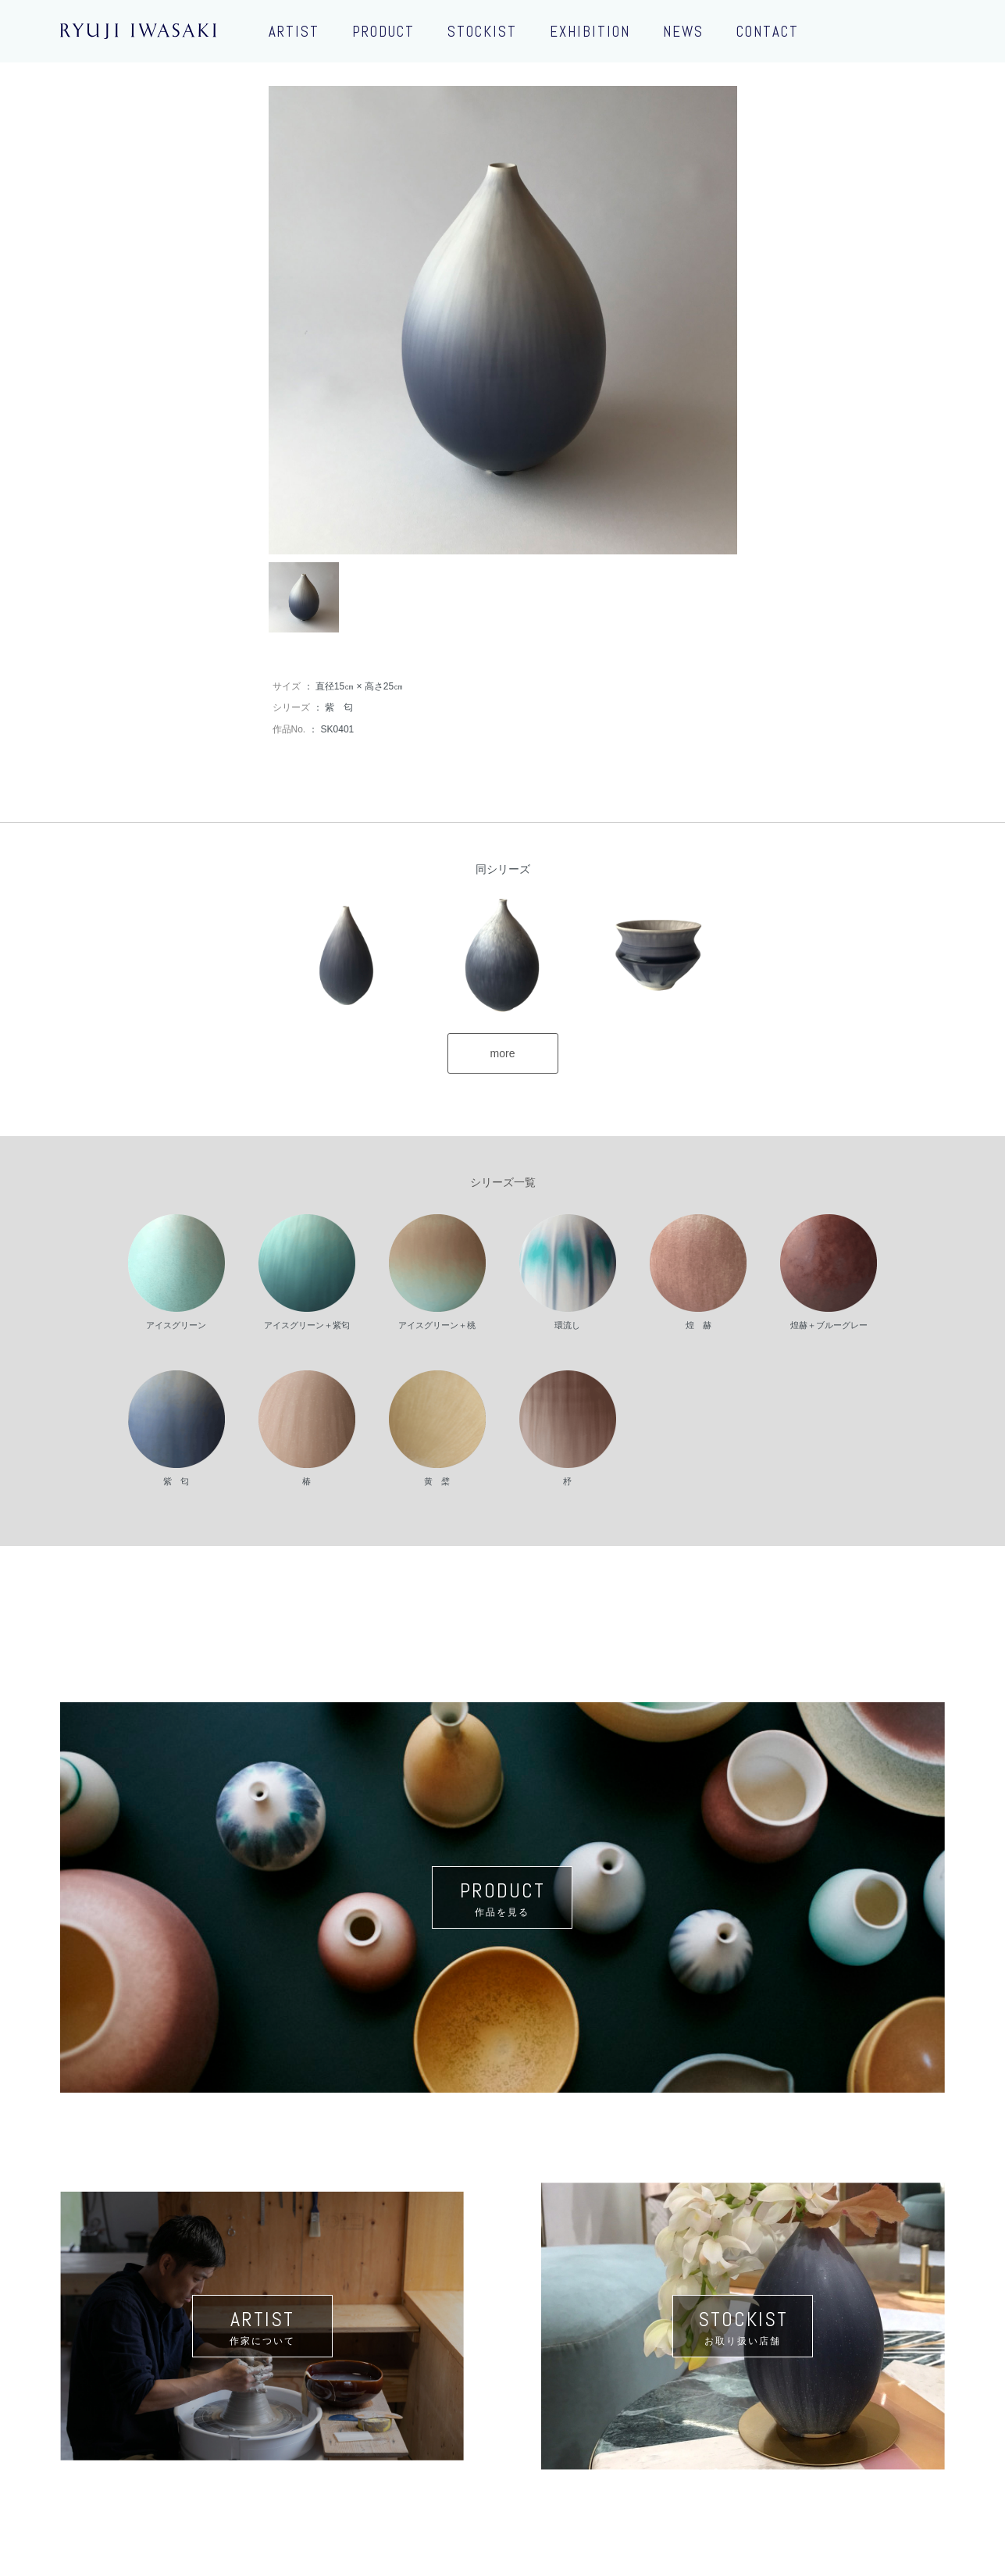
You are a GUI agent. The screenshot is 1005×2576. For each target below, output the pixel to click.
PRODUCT (383, 31)
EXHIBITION (590, 31)
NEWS (683, 31)
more (502, 1053)
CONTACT (767, 31)
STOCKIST (482, 31)
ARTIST (294, 31)
